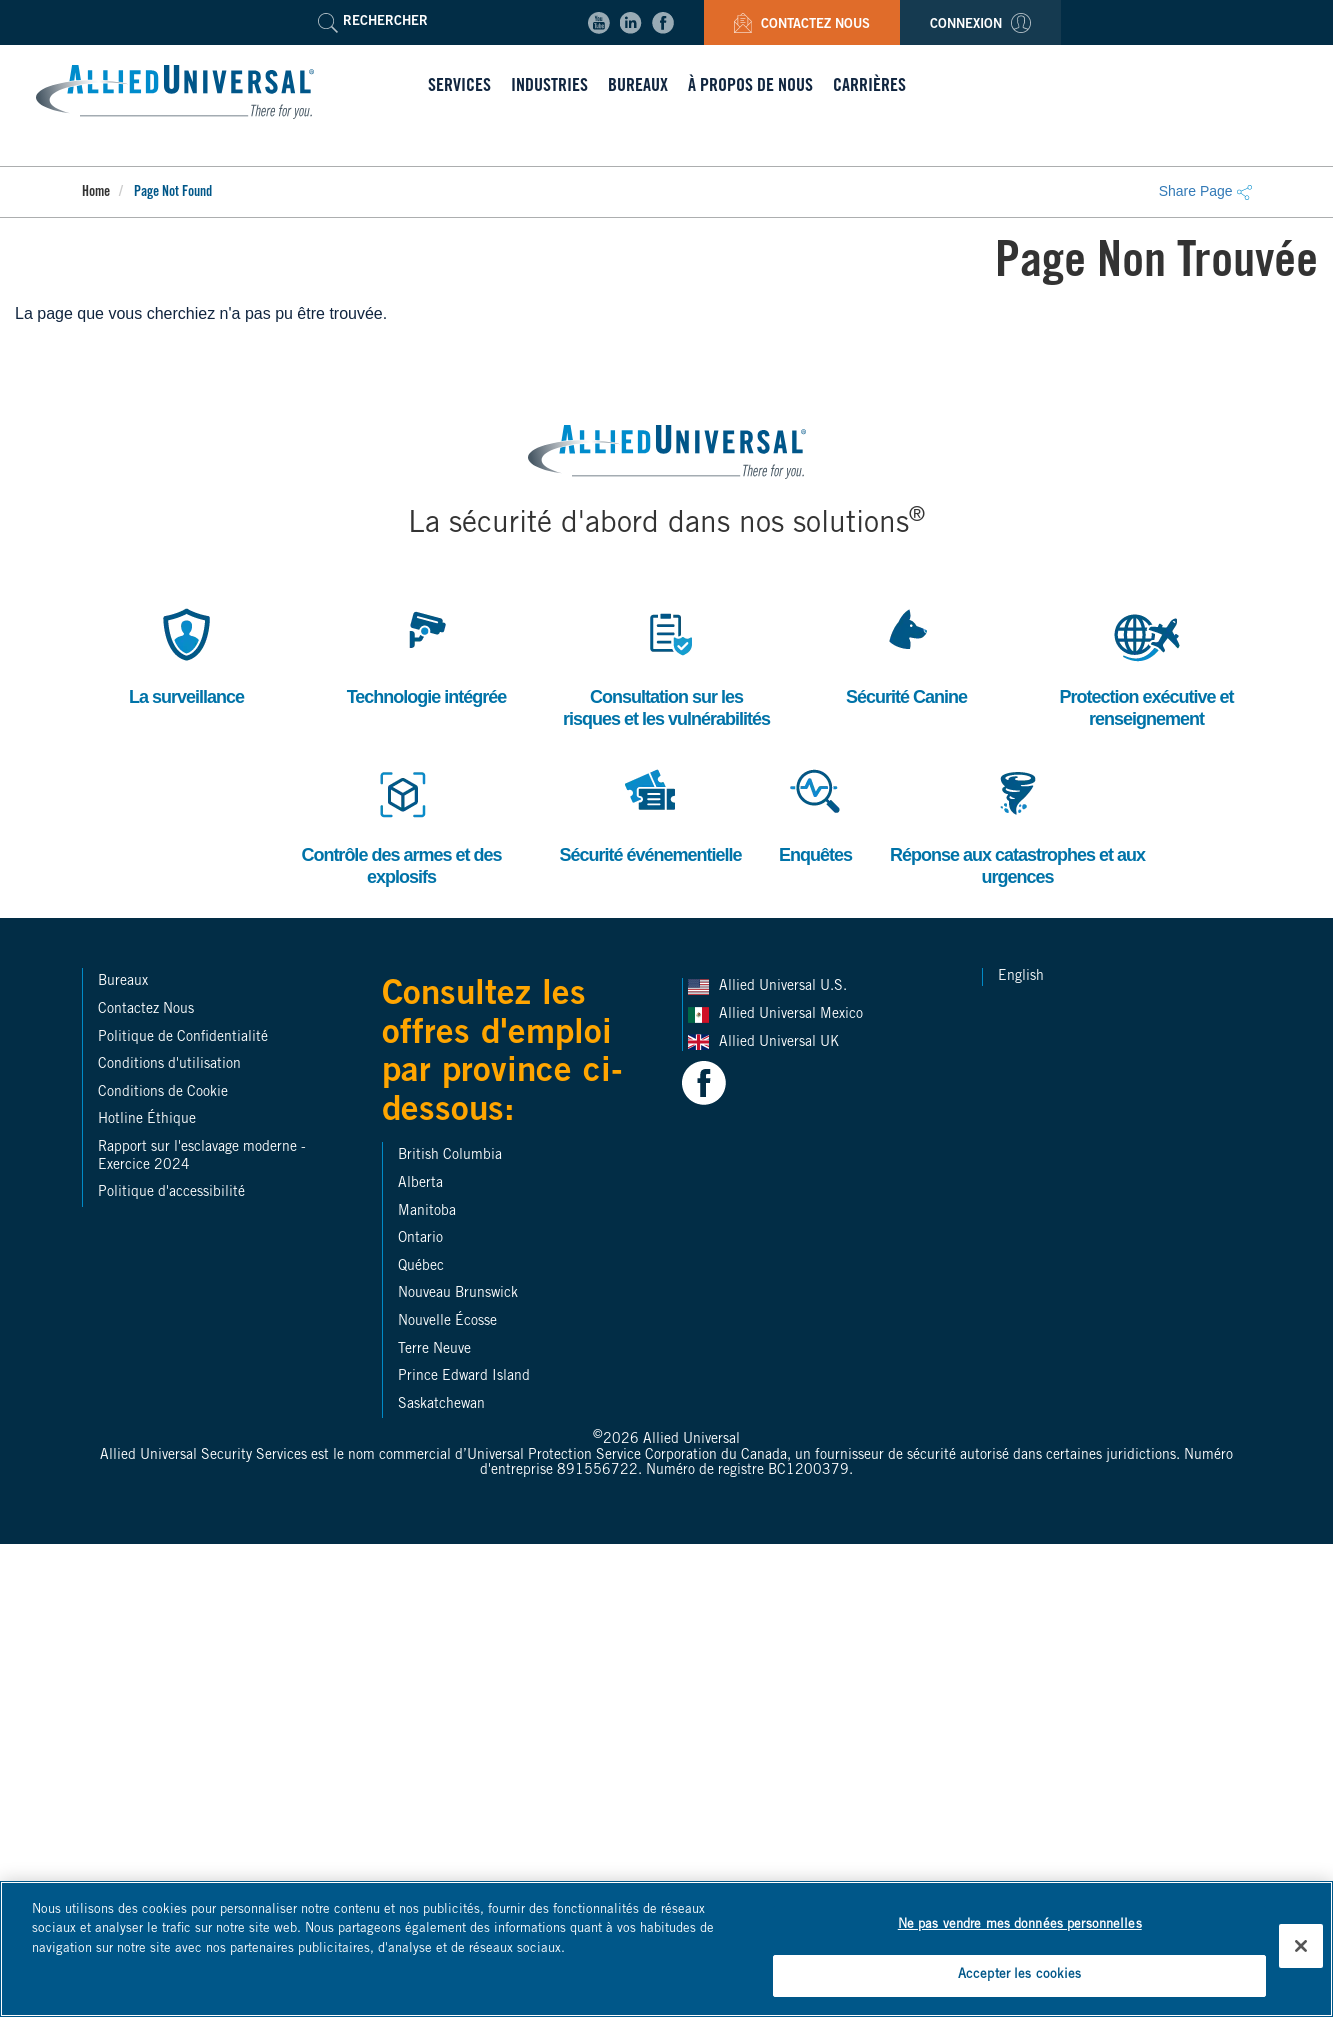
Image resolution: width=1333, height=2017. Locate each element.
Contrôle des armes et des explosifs (401, 823)
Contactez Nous (802, 25)
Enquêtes (816, 812)
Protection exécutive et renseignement (1146, 665)
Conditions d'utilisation (169, 1065)
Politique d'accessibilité (171, 1193)
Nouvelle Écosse (447, 1322)
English (1021, 977)
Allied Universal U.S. (785, 987)
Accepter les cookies (1020, 1975)
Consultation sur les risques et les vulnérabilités (666, 665)
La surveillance (186, 654)
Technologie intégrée (427, 654)
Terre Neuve (434, 1350)
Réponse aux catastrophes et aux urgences (1017, 823)
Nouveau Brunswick (458, 1294)
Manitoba (427, 1212)
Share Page (1205, 191)
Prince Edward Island (464, 1377)
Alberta (420, 1184)
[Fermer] (1301, 1946)
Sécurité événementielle (650, 812)
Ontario (420, 1239)
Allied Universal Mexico (793, 1015)
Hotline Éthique (147, 1120)
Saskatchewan (441, 1405)
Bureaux (123, 982)
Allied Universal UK (781, 1043)
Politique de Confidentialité (183, 1038)
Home (96, 193)
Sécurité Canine (906, 654)
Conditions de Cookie (163, 1093)
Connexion (980, 25)
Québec (421, 1267)
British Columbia (450, 1156)
